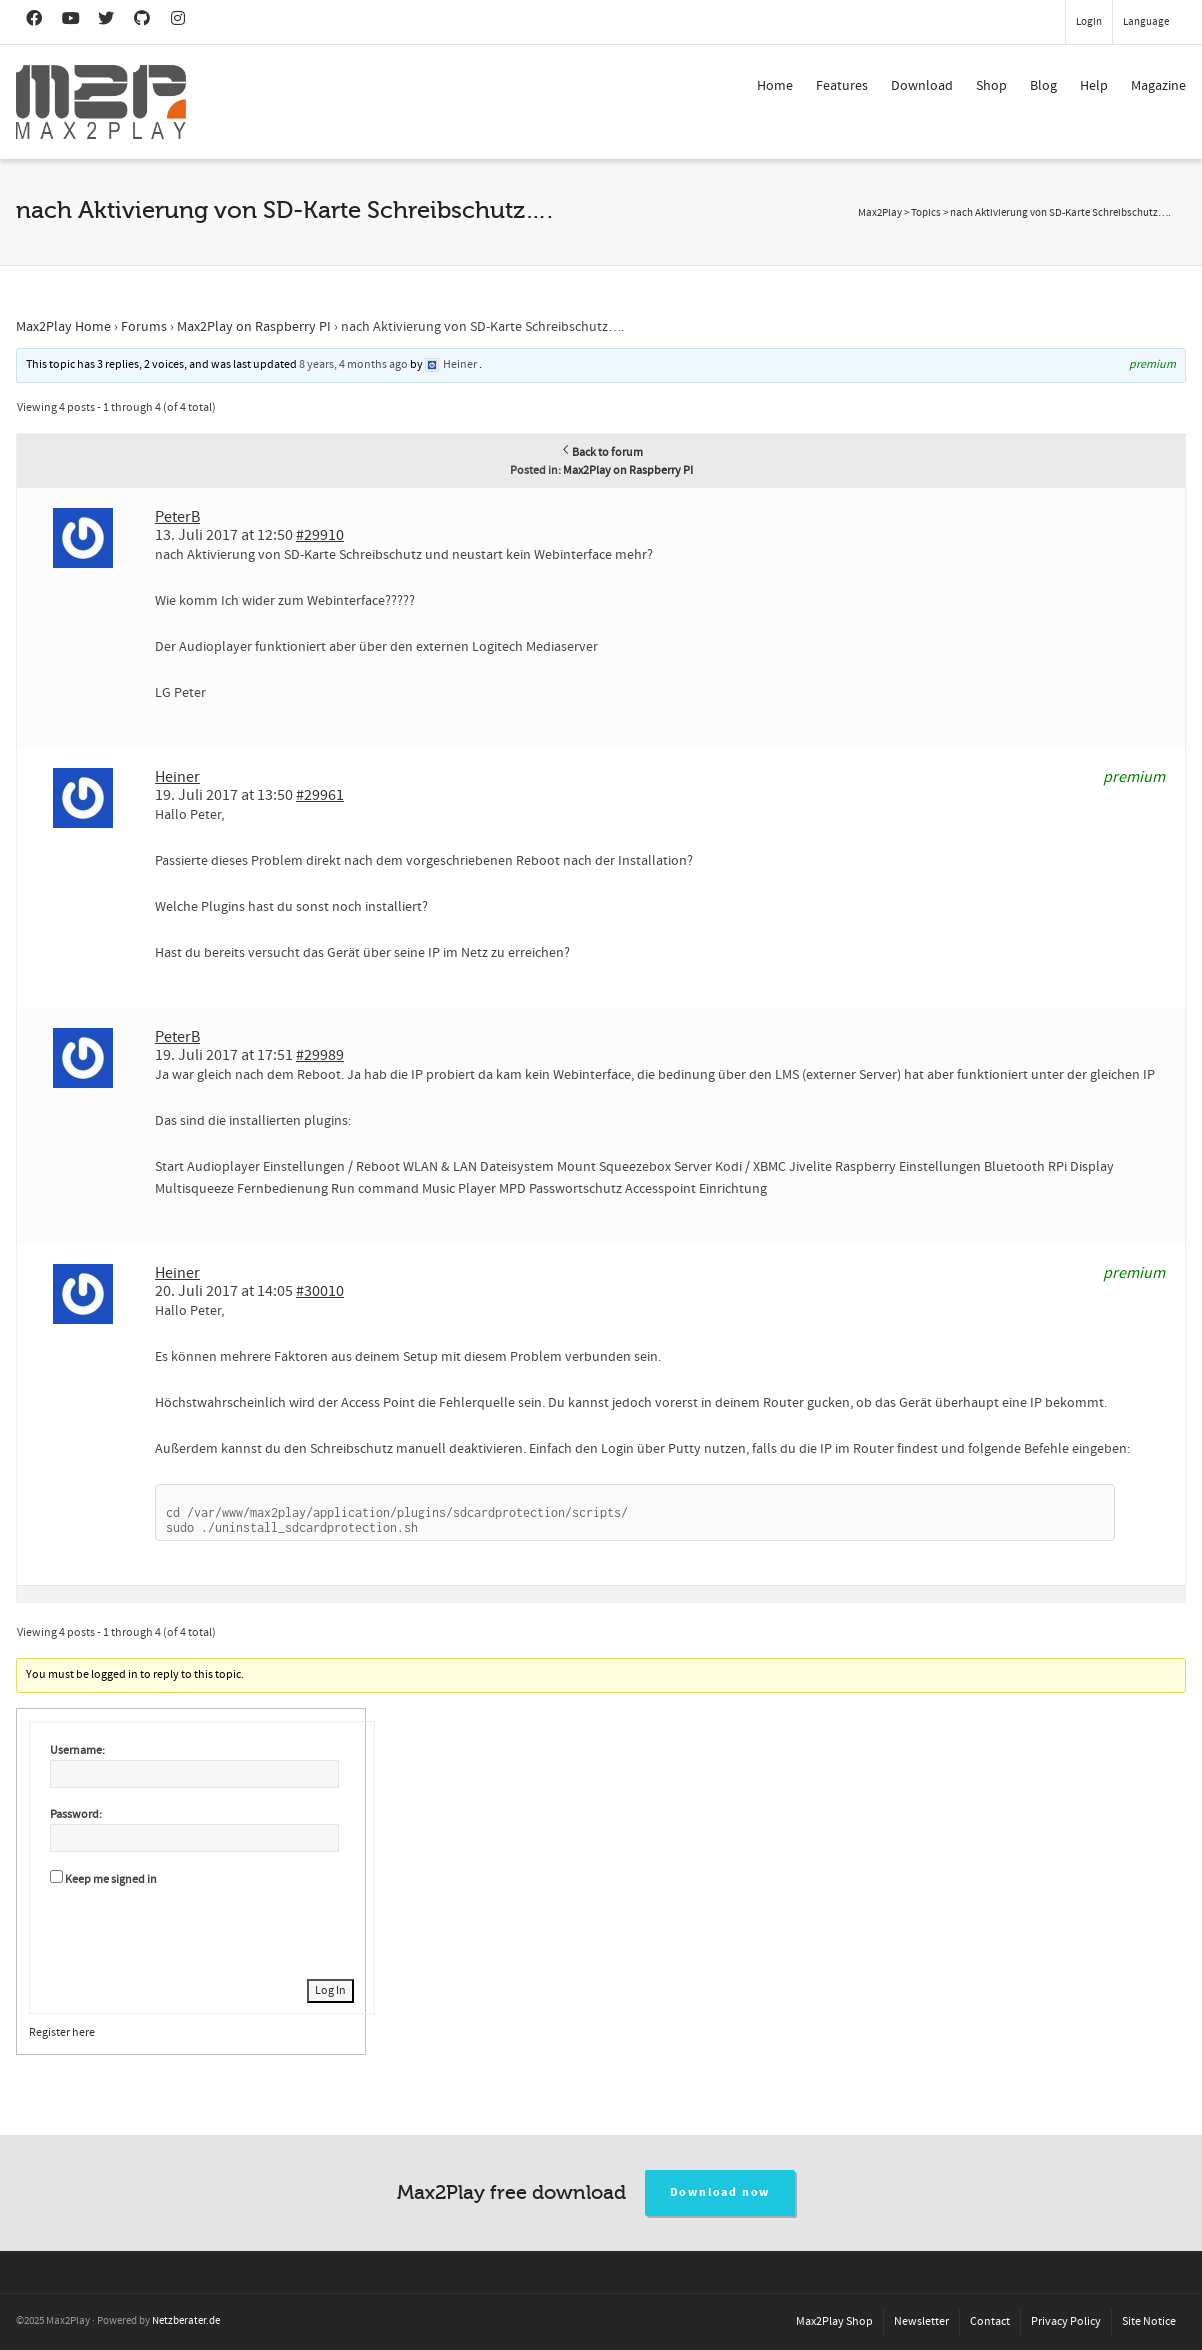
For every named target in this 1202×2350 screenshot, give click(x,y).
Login (1089, 22)
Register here (62, 2032)
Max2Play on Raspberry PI (254, 327)
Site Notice (1149, 2321)
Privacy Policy (1066, 2321)
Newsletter (921, 2321)
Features (842, 86)
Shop (991, 86)
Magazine (1158, 86)
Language (1146, 22)
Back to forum (601, 452)
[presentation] (202, 1930)
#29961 (320, 795)
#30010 (320, 1291)
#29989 (320, 1055)
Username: (77, 1750)
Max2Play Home (63, 327)
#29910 (320, 535)
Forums (144, 327)
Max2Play (880, 213)
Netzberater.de (186, 2321)
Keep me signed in (111, 1879)
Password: (76, 1814)
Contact (990, 2321)
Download (922, 86)
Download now (720, 2192)
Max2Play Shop (834, 2321)
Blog (1043, 86)
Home (775, 86)
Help (1094, 86)
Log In (330, 1990)
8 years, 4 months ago (353, 364)
